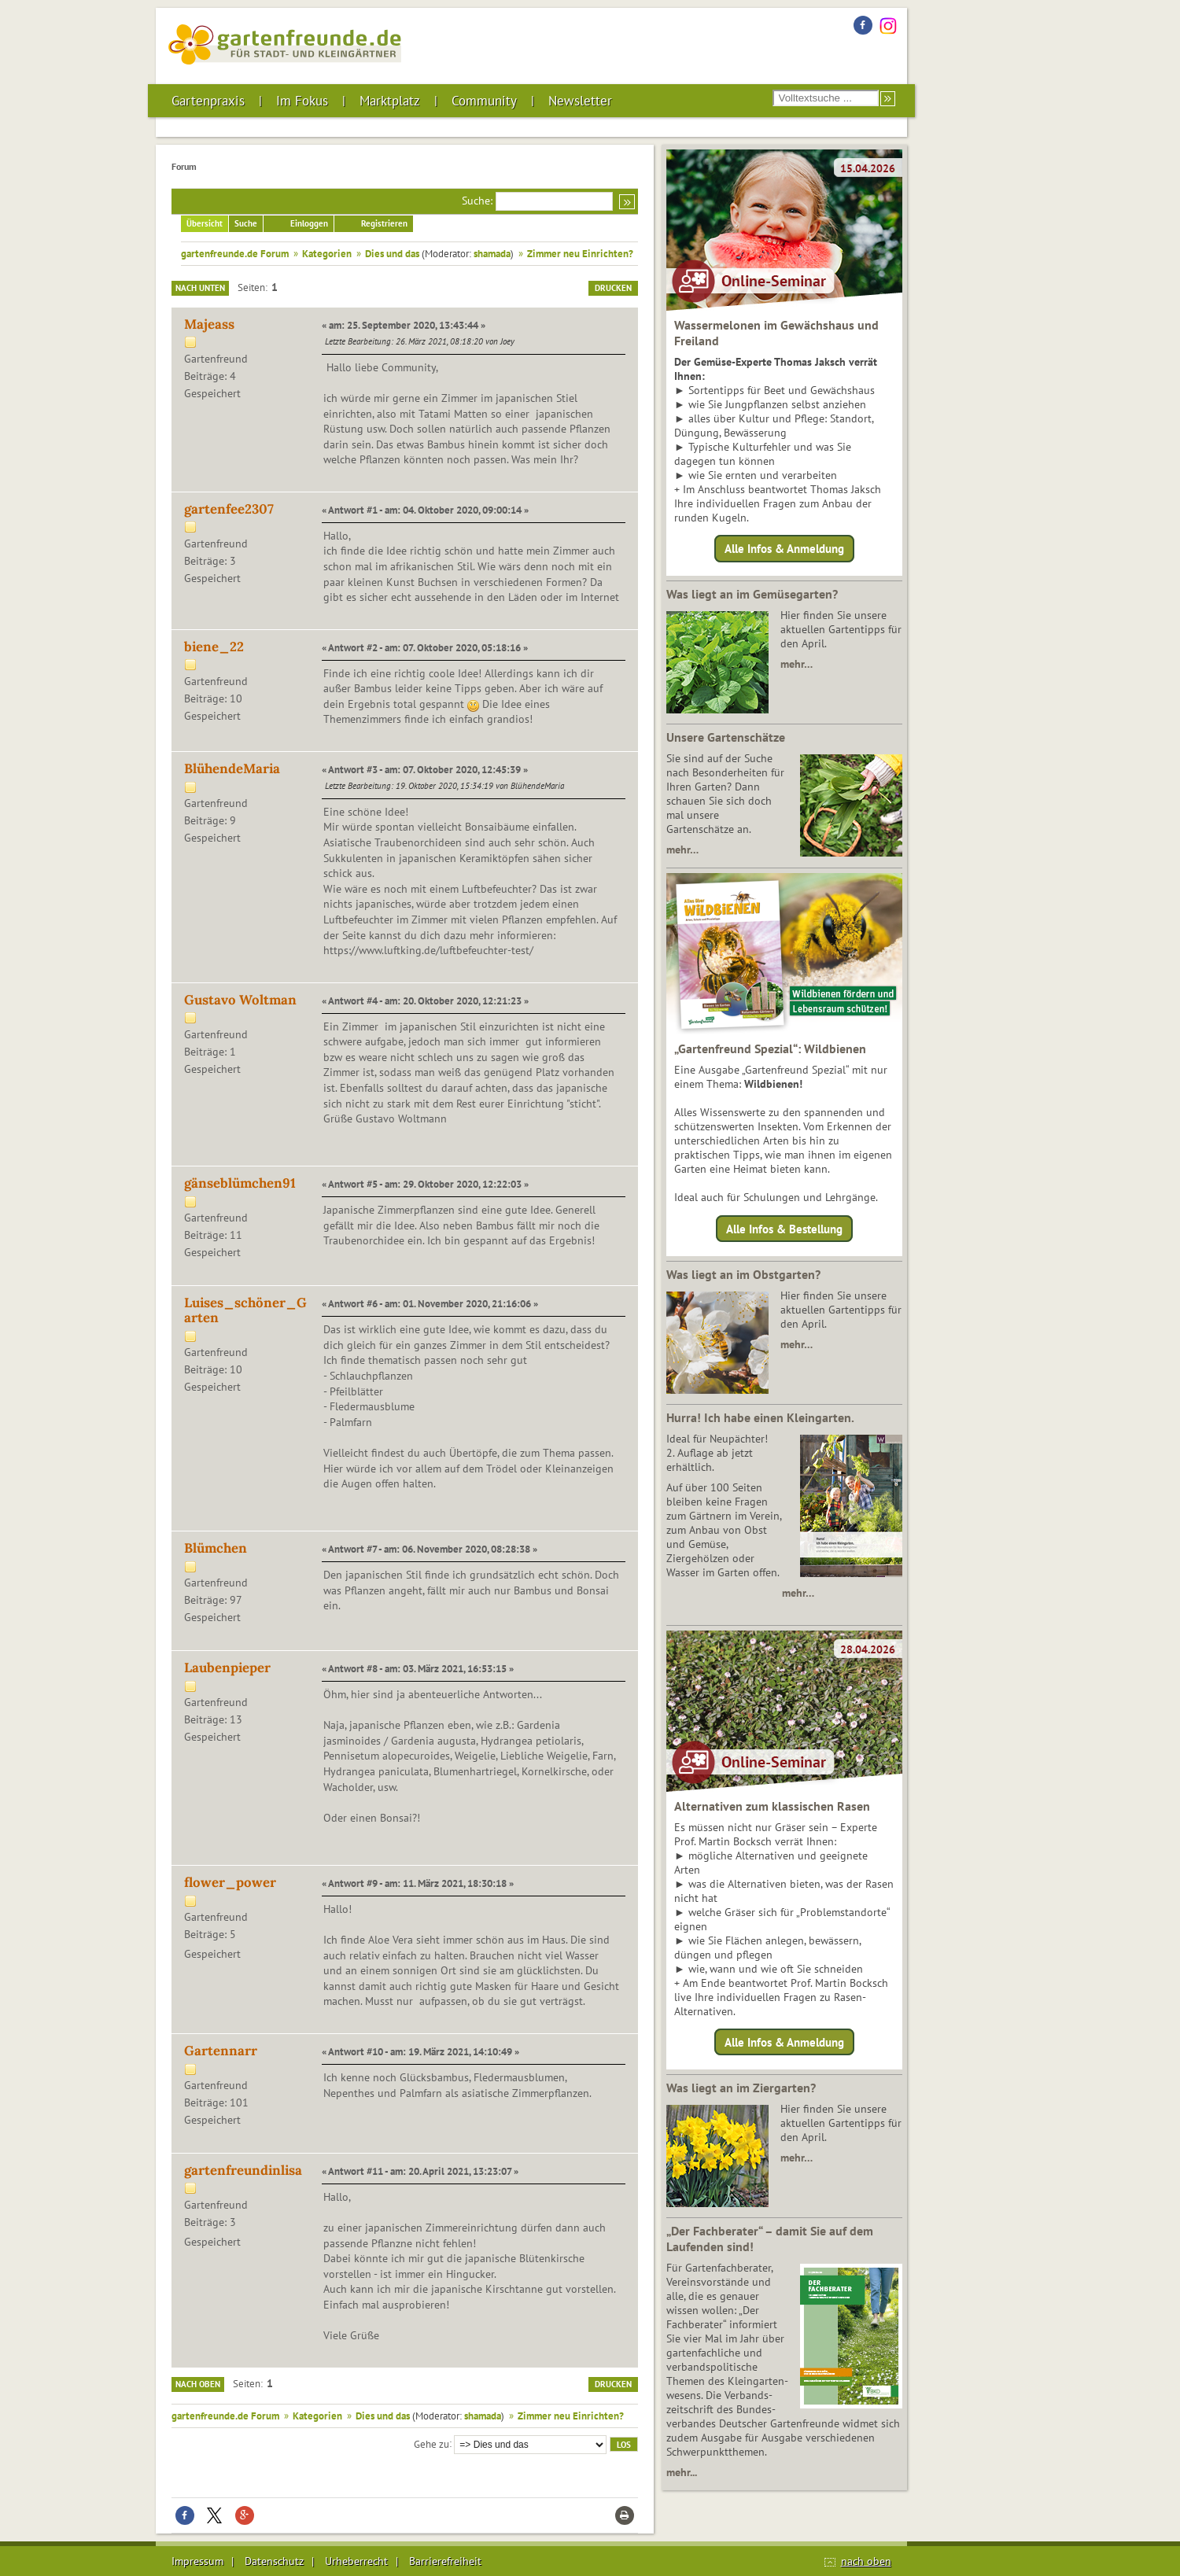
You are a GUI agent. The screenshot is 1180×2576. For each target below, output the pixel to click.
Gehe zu (431, 2443)
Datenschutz (274, 2561)
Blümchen (215, 1548)
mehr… (796, 664)
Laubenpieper (227, 1667)
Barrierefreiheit (445, 2561)
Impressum (197, 2561)
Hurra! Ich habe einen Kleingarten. (760, 1417)
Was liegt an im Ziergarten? (741, 2087)
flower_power (230, 1882)
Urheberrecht (356, 2561)
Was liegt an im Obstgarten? (743, 1274)
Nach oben (197, 2384)
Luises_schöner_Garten (245, 1310)
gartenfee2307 (229, 509)
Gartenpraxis (208, 100)
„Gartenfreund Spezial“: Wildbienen (770, 1048)
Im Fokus (302, 100)
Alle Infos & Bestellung (784, 1228)
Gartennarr (220, 2050)
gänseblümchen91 (240, 1183)
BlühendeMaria (232, 768)
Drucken (613, 287)
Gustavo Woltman (240, 999)
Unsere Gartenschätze (725, 737)
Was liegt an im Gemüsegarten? (752, 594)
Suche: (477, 200)
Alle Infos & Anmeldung (784, 548)
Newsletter (580, 100)
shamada (492, 253)
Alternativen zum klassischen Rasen (772, 1806)
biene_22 (214, 646)
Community (484, 100)
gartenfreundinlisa (243, 2170)
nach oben (866, 2561)
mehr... (681, 2472)
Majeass (209, 324)
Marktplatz (390, 100)
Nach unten (200, 287)
